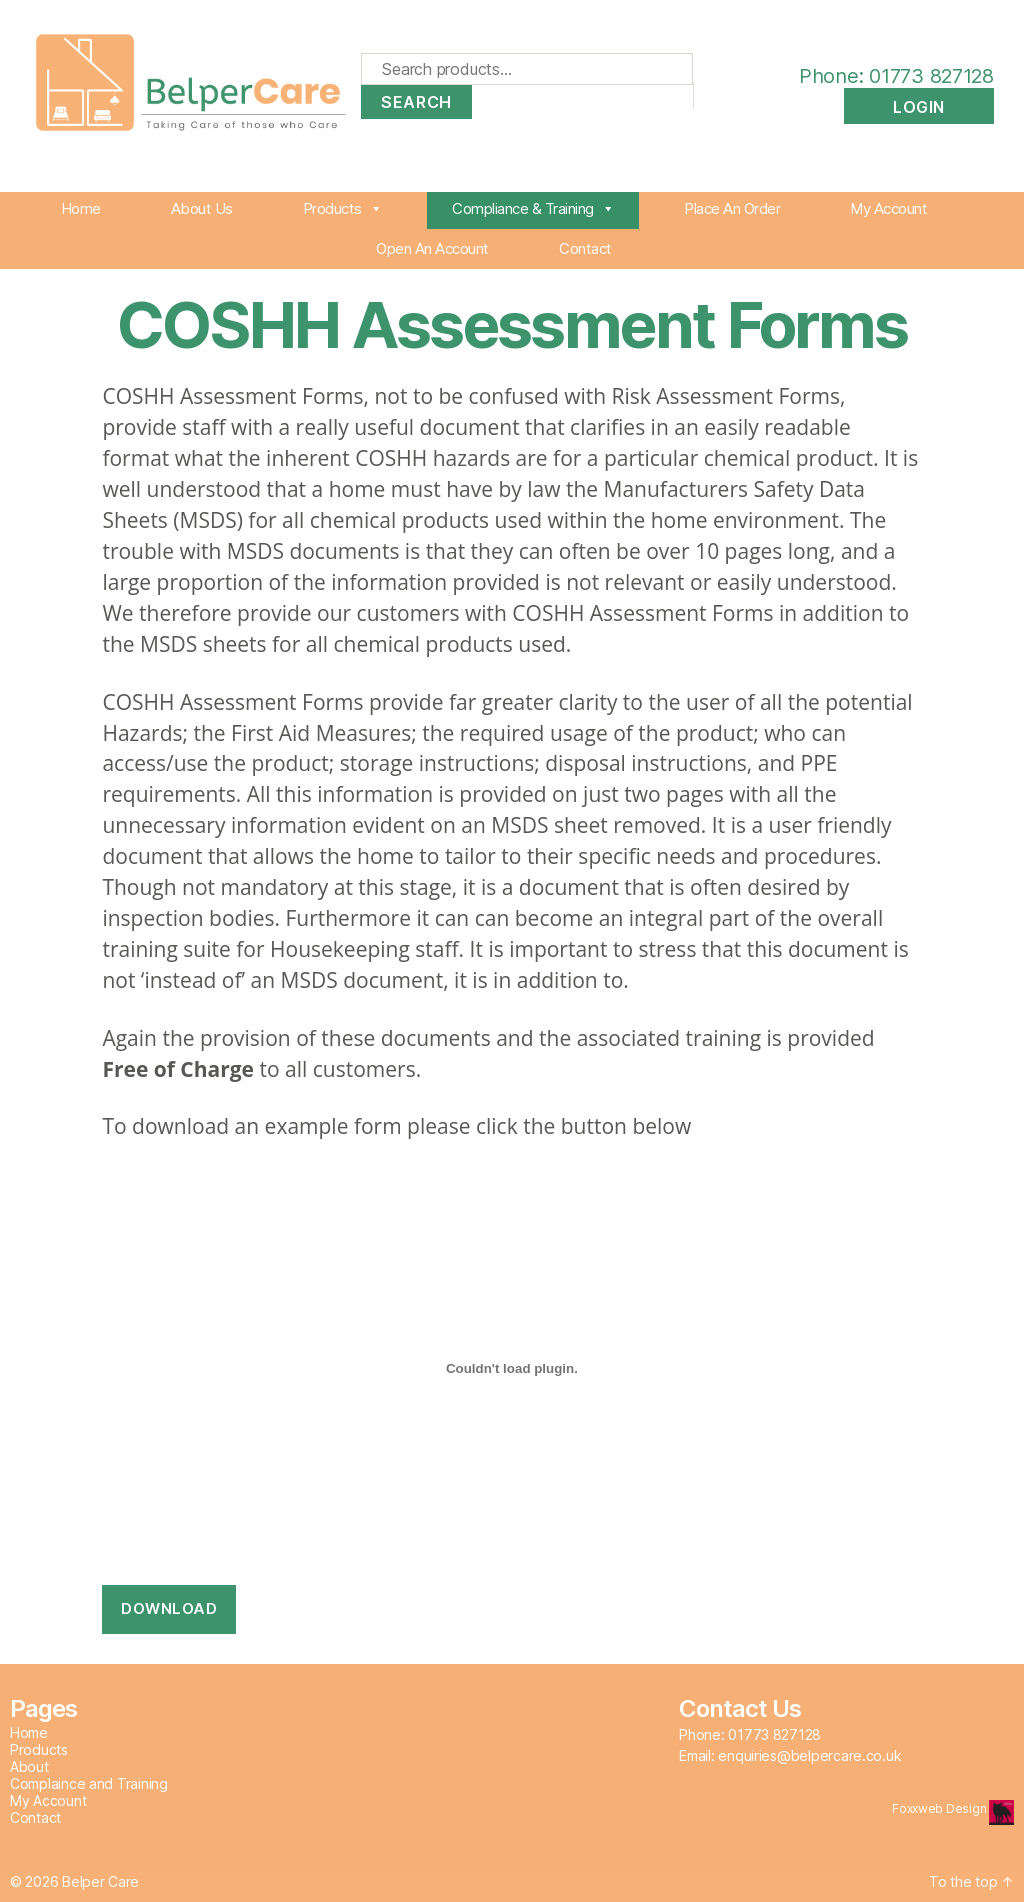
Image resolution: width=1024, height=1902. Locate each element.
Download (169, 1608)
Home (81, 208)
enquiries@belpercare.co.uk (809, 1755)
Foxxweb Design (940, 1808)
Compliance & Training (533, 208)
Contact (585, 248)
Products (343, 208)
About (29, 1766)
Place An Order (732, 208)
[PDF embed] (511, 1368)
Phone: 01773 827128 (876, 76)
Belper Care (100, 1881)
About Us (202, 208)
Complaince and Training (89, 1783)
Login (919, 107)
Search (416, 102)
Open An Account (432, 248)
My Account (888, 208)
